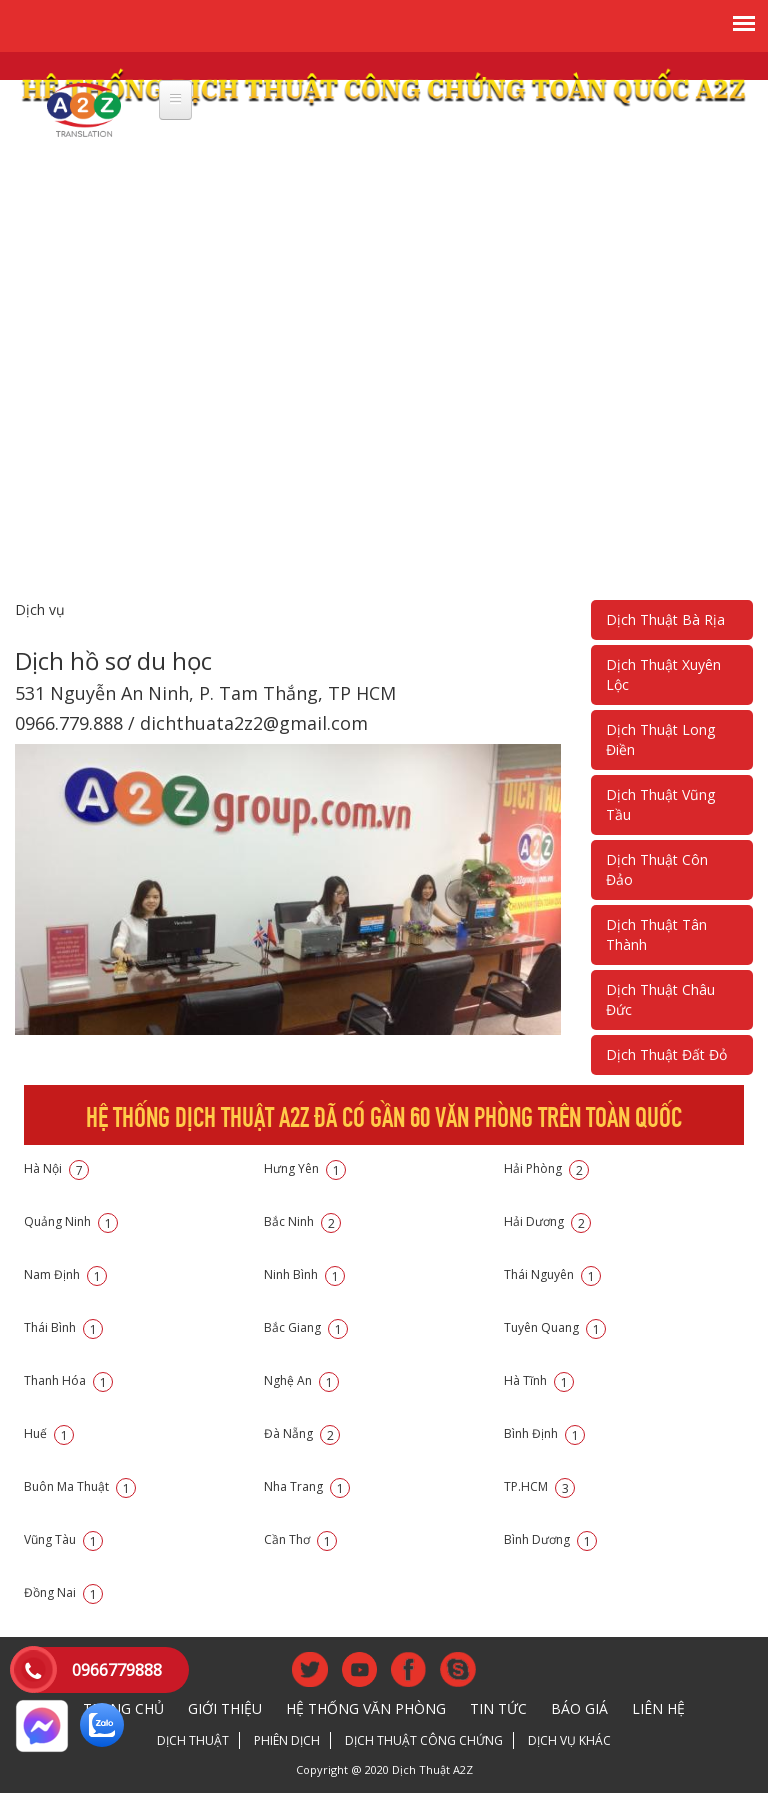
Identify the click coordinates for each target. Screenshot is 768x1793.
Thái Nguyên (552, 1274)
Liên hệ (658, 1708)
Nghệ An (301, 1380)
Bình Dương (550, 1539)
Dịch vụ (40, 609)
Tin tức (498, 1708)
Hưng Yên (305, 1168)
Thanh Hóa (68, 1380)
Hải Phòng (546, 1168)
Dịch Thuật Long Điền (660, 739)
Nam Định (65, 1274)
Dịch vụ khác (569, 1740)
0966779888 (117, 1670)
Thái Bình (63, 1327)
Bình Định (544, 1433)
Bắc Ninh (302, 1221)
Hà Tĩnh (539, 1380)
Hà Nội (56, 1168)
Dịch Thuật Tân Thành (656, 934)
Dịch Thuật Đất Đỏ (666, 1054)
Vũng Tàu (63, 1539)
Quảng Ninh (71, 1221)
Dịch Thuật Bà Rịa (665, 619)
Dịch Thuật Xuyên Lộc (663, 674)
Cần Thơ (300, 1539)
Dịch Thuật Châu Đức (660, 999)
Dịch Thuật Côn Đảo (657, 869)
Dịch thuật (193, 1740)
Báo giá (579, 1708)
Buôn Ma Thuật (80, 1486)
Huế (49, 1433)
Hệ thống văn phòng (366, 1708)
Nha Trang (307, 1486)
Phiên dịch (287, 1740)
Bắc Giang (306, 1327)
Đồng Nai (63, 1592)
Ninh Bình (304, 1274)
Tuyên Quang (555, 1327)
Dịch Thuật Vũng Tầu (660, 804)
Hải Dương (547, 1221)
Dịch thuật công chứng (424, 1740)
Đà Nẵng (302, 1433)
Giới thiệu (225, 1708)
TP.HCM (539, 1486)
